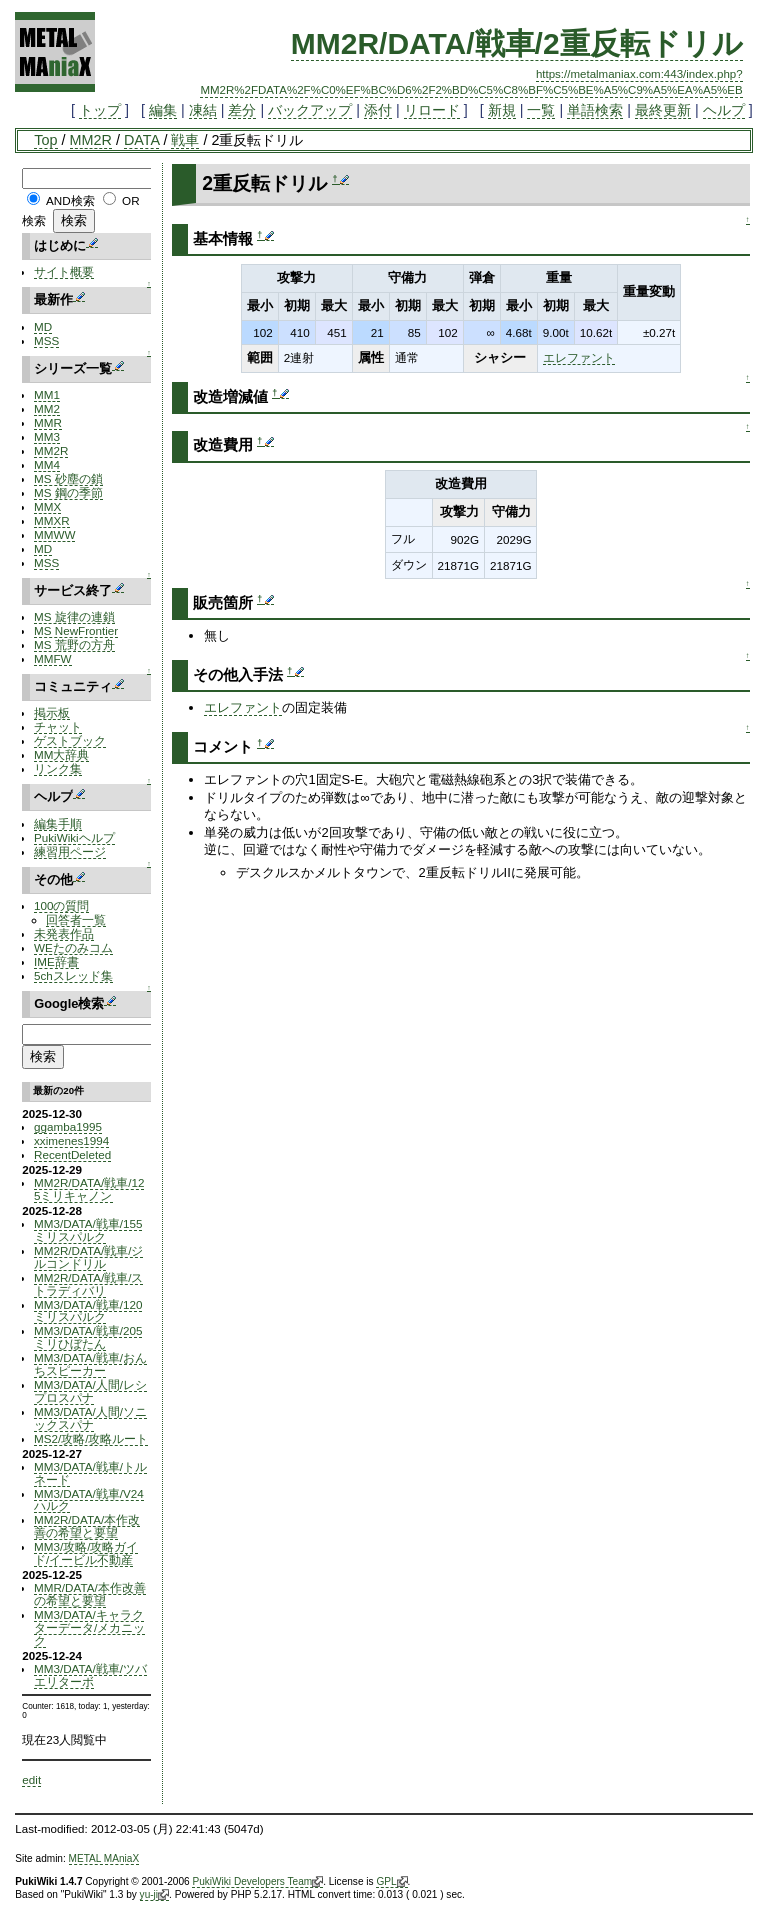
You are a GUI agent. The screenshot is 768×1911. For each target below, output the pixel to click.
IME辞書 (56, 961)
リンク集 (58, 768)
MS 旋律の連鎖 (74, 616)
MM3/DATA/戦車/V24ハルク (89, 1500)
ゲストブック (70, 740)
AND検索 (70, 200)
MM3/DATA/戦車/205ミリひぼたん (88, 1337)
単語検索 (595, 110)
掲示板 (52, 712)
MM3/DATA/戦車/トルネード (90, 1473)
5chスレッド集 (73, 975)
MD (43, 326)
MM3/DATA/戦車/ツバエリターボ (90, 1675)
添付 (378, 110)
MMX (47, 506)
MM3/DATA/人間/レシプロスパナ (90, 1391)
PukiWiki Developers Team (257, 1882)
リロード (432, 110)
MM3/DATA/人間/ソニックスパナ (90, 1418)
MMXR (52, 520)
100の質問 (61, 905)
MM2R (91, 140)
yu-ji (154, 1895)
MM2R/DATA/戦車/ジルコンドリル (88, 1257)
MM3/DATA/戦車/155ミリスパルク (88, 1230)
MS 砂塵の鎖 (68, 478)
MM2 (47, 408)
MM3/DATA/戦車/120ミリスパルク (88, 1311)
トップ (100, 110)
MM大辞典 (61, 754)
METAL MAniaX (104, 1858)
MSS (46, 340)
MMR (48, 422)
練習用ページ (70, 851)
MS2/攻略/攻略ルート (91, 1438)
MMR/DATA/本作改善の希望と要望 (90, 1594)
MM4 (47, 464)
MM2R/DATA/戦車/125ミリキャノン (89, 1189)
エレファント (579, 357)
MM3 (47, 436)
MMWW (54, 534)
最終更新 (663, 110)
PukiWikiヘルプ (74, 837)
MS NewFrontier (76, 630)
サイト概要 (64, 271)
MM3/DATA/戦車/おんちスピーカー (90, 1364)
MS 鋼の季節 (68, 492)
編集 (163, 110)
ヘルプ (724, 110)
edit (31, 1779)
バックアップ (310, 110)
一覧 (541, 110)
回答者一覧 (76, 919)
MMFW (53, 658)
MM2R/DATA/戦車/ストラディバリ (88, 1284)
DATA (141, 140)
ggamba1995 (68, 1126)
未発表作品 (64, 933)
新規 (502, 110)
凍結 (203, 110)
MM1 (47, 394)
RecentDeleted (72, 1154)
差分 (242, 110)
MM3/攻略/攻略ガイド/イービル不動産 (86, 1553)
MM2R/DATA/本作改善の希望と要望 (87, 1526)
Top (45, 140)
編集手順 (58, 823)
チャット (58, 726)
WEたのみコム (73, 947)
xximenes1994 (71, 1140)
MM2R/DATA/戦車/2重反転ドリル (517, 43)
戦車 (185, 140)
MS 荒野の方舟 (74, 644)
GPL (391, 1882)
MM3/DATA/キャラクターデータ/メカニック (89, 1627)
